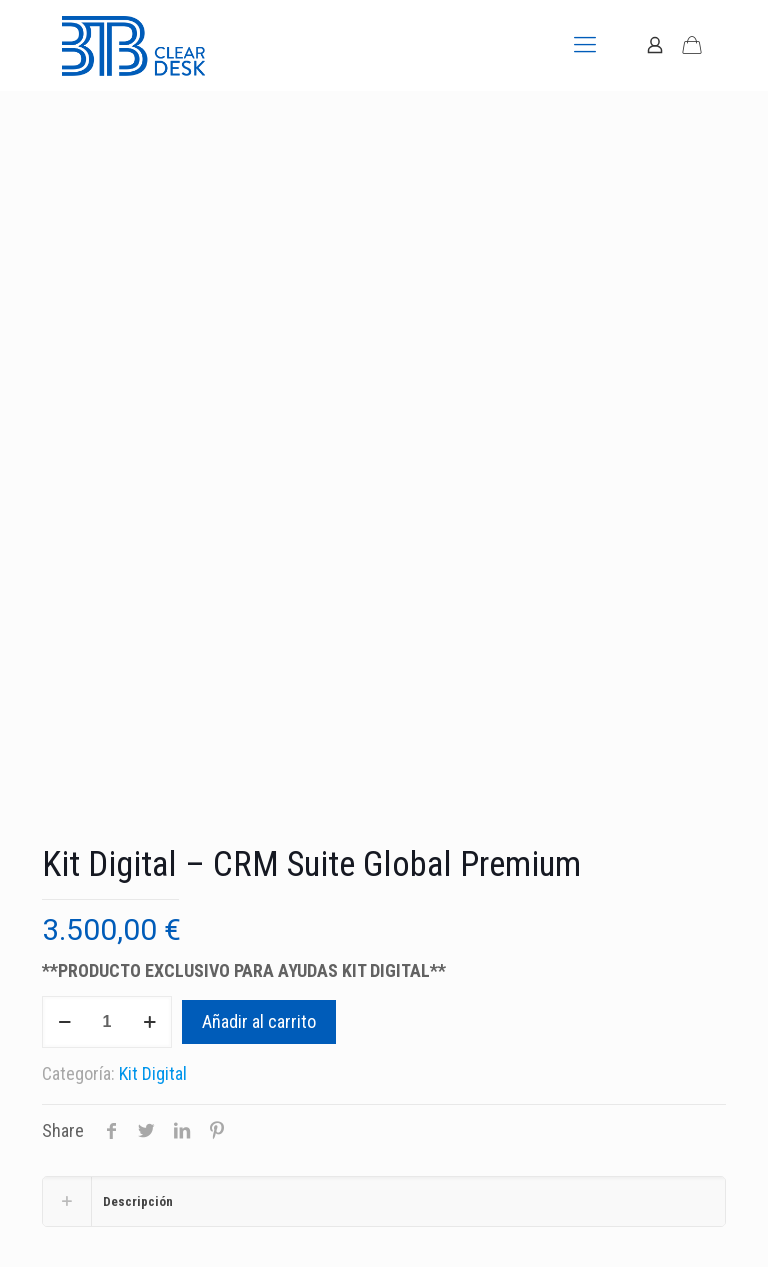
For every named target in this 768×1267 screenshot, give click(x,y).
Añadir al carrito (259, 1021)
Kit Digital (153, 1073)
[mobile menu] (585, 45)
